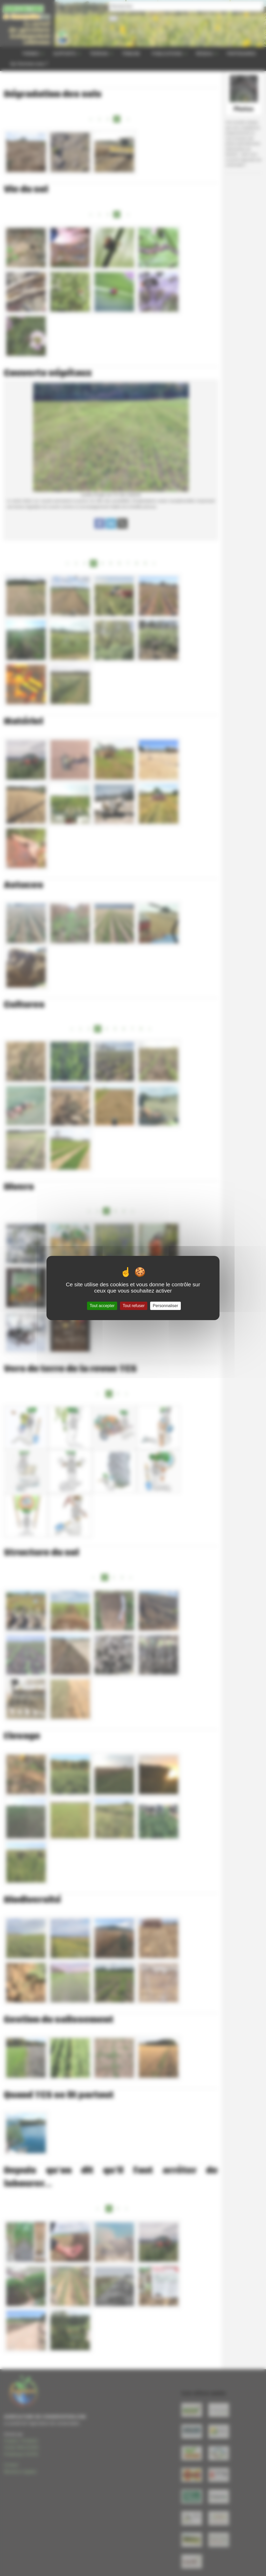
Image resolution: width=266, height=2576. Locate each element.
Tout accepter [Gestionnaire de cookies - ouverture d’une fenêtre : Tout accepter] (102, 1305)
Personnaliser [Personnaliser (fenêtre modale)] (165, 1305)
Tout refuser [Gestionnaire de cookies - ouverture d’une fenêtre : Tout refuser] (133, 1305)
